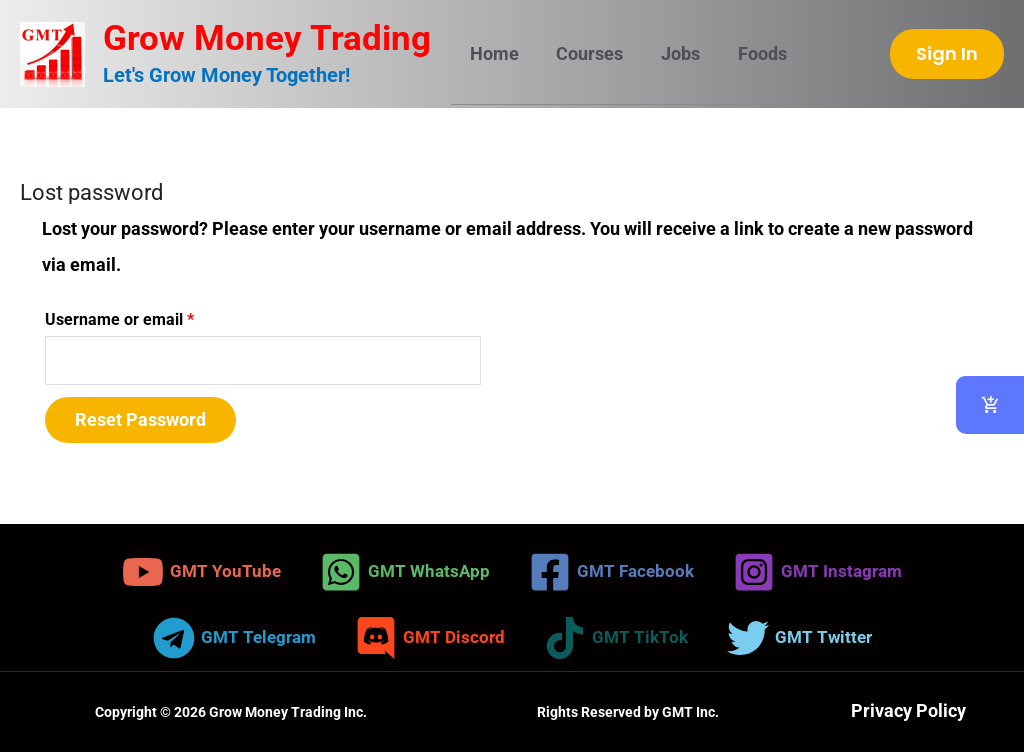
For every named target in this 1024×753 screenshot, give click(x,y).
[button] (947, 54)
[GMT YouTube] (194, 573)
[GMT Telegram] (229, 639)
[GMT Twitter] (804, 639)
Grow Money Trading (267, 38)
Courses (587, 53)
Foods (756, 53)
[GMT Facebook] (612, 573)
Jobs (676, 53)
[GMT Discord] (429, 639)
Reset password (140, 420)
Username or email (151, 316)
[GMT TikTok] (618, 639)
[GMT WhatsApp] (401, 573)
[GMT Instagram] (823, 573)
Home (493, 53)
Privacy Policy (908, 712)
